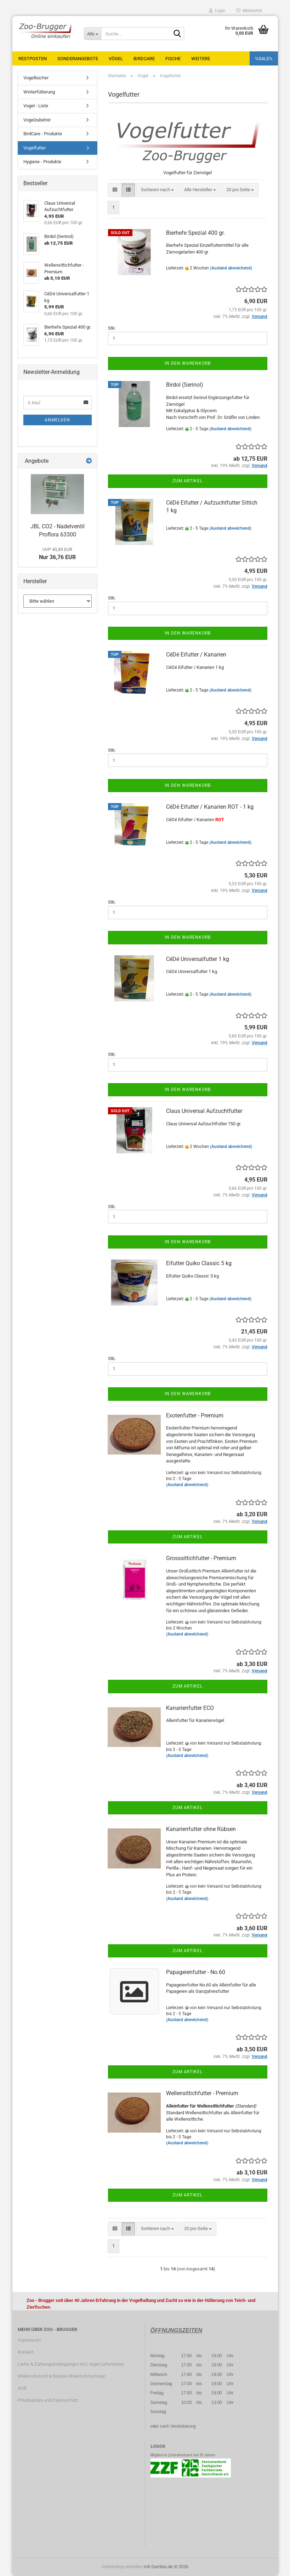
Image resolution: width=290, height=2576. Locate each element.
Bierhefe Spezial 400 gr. (195, 232)
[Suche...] (92, 33)
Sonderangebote (77, 58)
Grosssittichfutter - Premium (201, 1558)
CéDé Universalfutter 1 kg (197, 959)
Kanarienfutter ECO (190, 1708)
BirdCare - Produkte (42, 133)
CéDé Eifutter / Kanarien (196, 654)
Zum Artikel (187, 480)
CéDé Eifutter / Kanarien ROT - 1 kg (210, 806)
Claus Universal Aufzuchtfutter (204, 1111)
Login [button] (217, 10)
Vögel (116, 58)
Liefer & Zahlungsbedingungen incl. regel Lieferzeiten (71, 2364)
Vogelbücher (36, 77)
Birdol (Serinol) (184, 384)
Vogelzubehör (37, 120)
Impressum (29, 2340)
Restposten (32, 58)
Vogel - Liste (35, 105)
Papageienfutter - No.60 (195, 1972)
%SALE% (264, 58)
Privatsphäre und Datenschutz (48, 2400)
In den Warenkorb (188, 363)
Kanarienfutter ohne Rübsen (201, 1829)
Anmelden (57, 419)
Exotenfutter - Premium (194, 1415)
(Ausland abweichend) (231, 268)
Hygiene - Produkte (42, 161)
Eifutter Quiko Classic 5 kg (199, 1263)
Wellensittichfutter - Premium (202, 2093)
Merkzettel (249, 10)
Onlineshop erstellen (122, 2566)
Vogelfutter (34, 147)
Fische (173, 58)
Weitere (200, 58)
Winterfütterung (39, 92)
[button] (115, 190)
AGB (22, 2388)
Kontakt (25, 2352)
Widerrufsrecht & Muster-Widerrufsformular (61, 2376)
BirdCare (144, 58)
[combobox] (157, 190)
